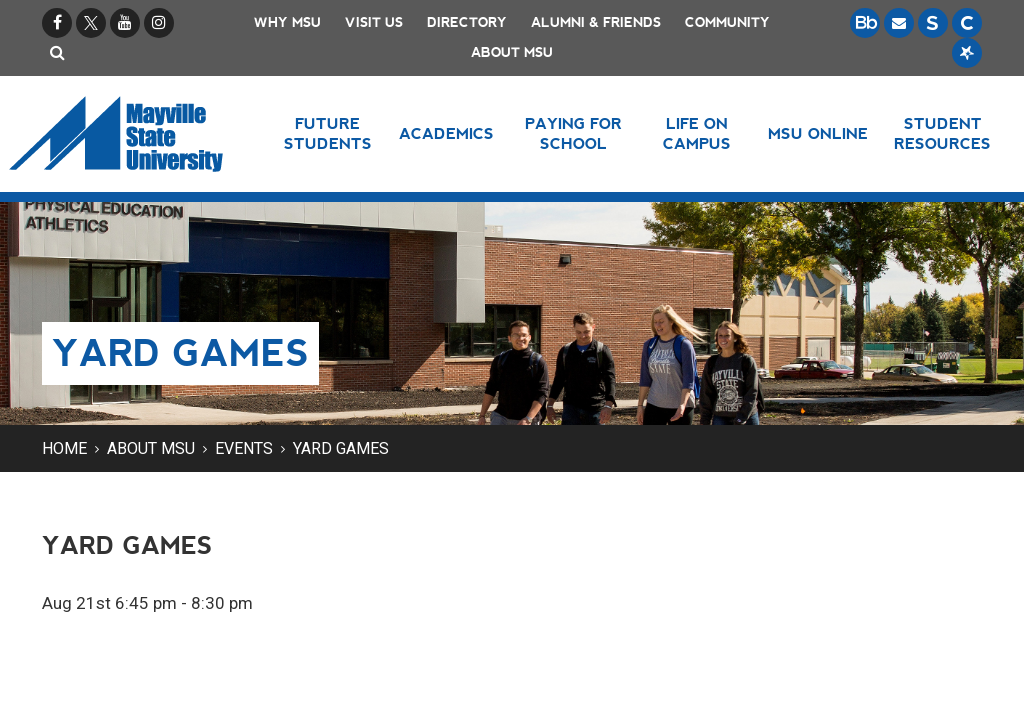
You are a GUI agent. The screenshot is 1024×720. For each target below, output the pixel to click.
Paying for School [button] (573, 133)
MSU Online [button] (818, 133)
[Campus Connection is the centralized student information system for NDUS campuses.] (967, 23)
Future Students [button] (328, 133)
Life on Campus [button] (697, 133)
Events (244, 448)
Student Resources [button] (942, 133)
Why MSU (287, 22)
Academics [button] (446, 133)
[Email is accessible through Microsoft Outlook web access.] (899, 23)
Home (64, 448)
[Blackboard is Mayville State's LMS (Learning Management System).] (865, 23)
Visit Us (374, 22)
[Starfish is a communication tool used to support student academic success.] (967, 53)
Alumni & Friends (596, 22)
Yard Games (341, 448)
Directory (467, 22)
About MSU (512, 52)
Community (727, 22)
